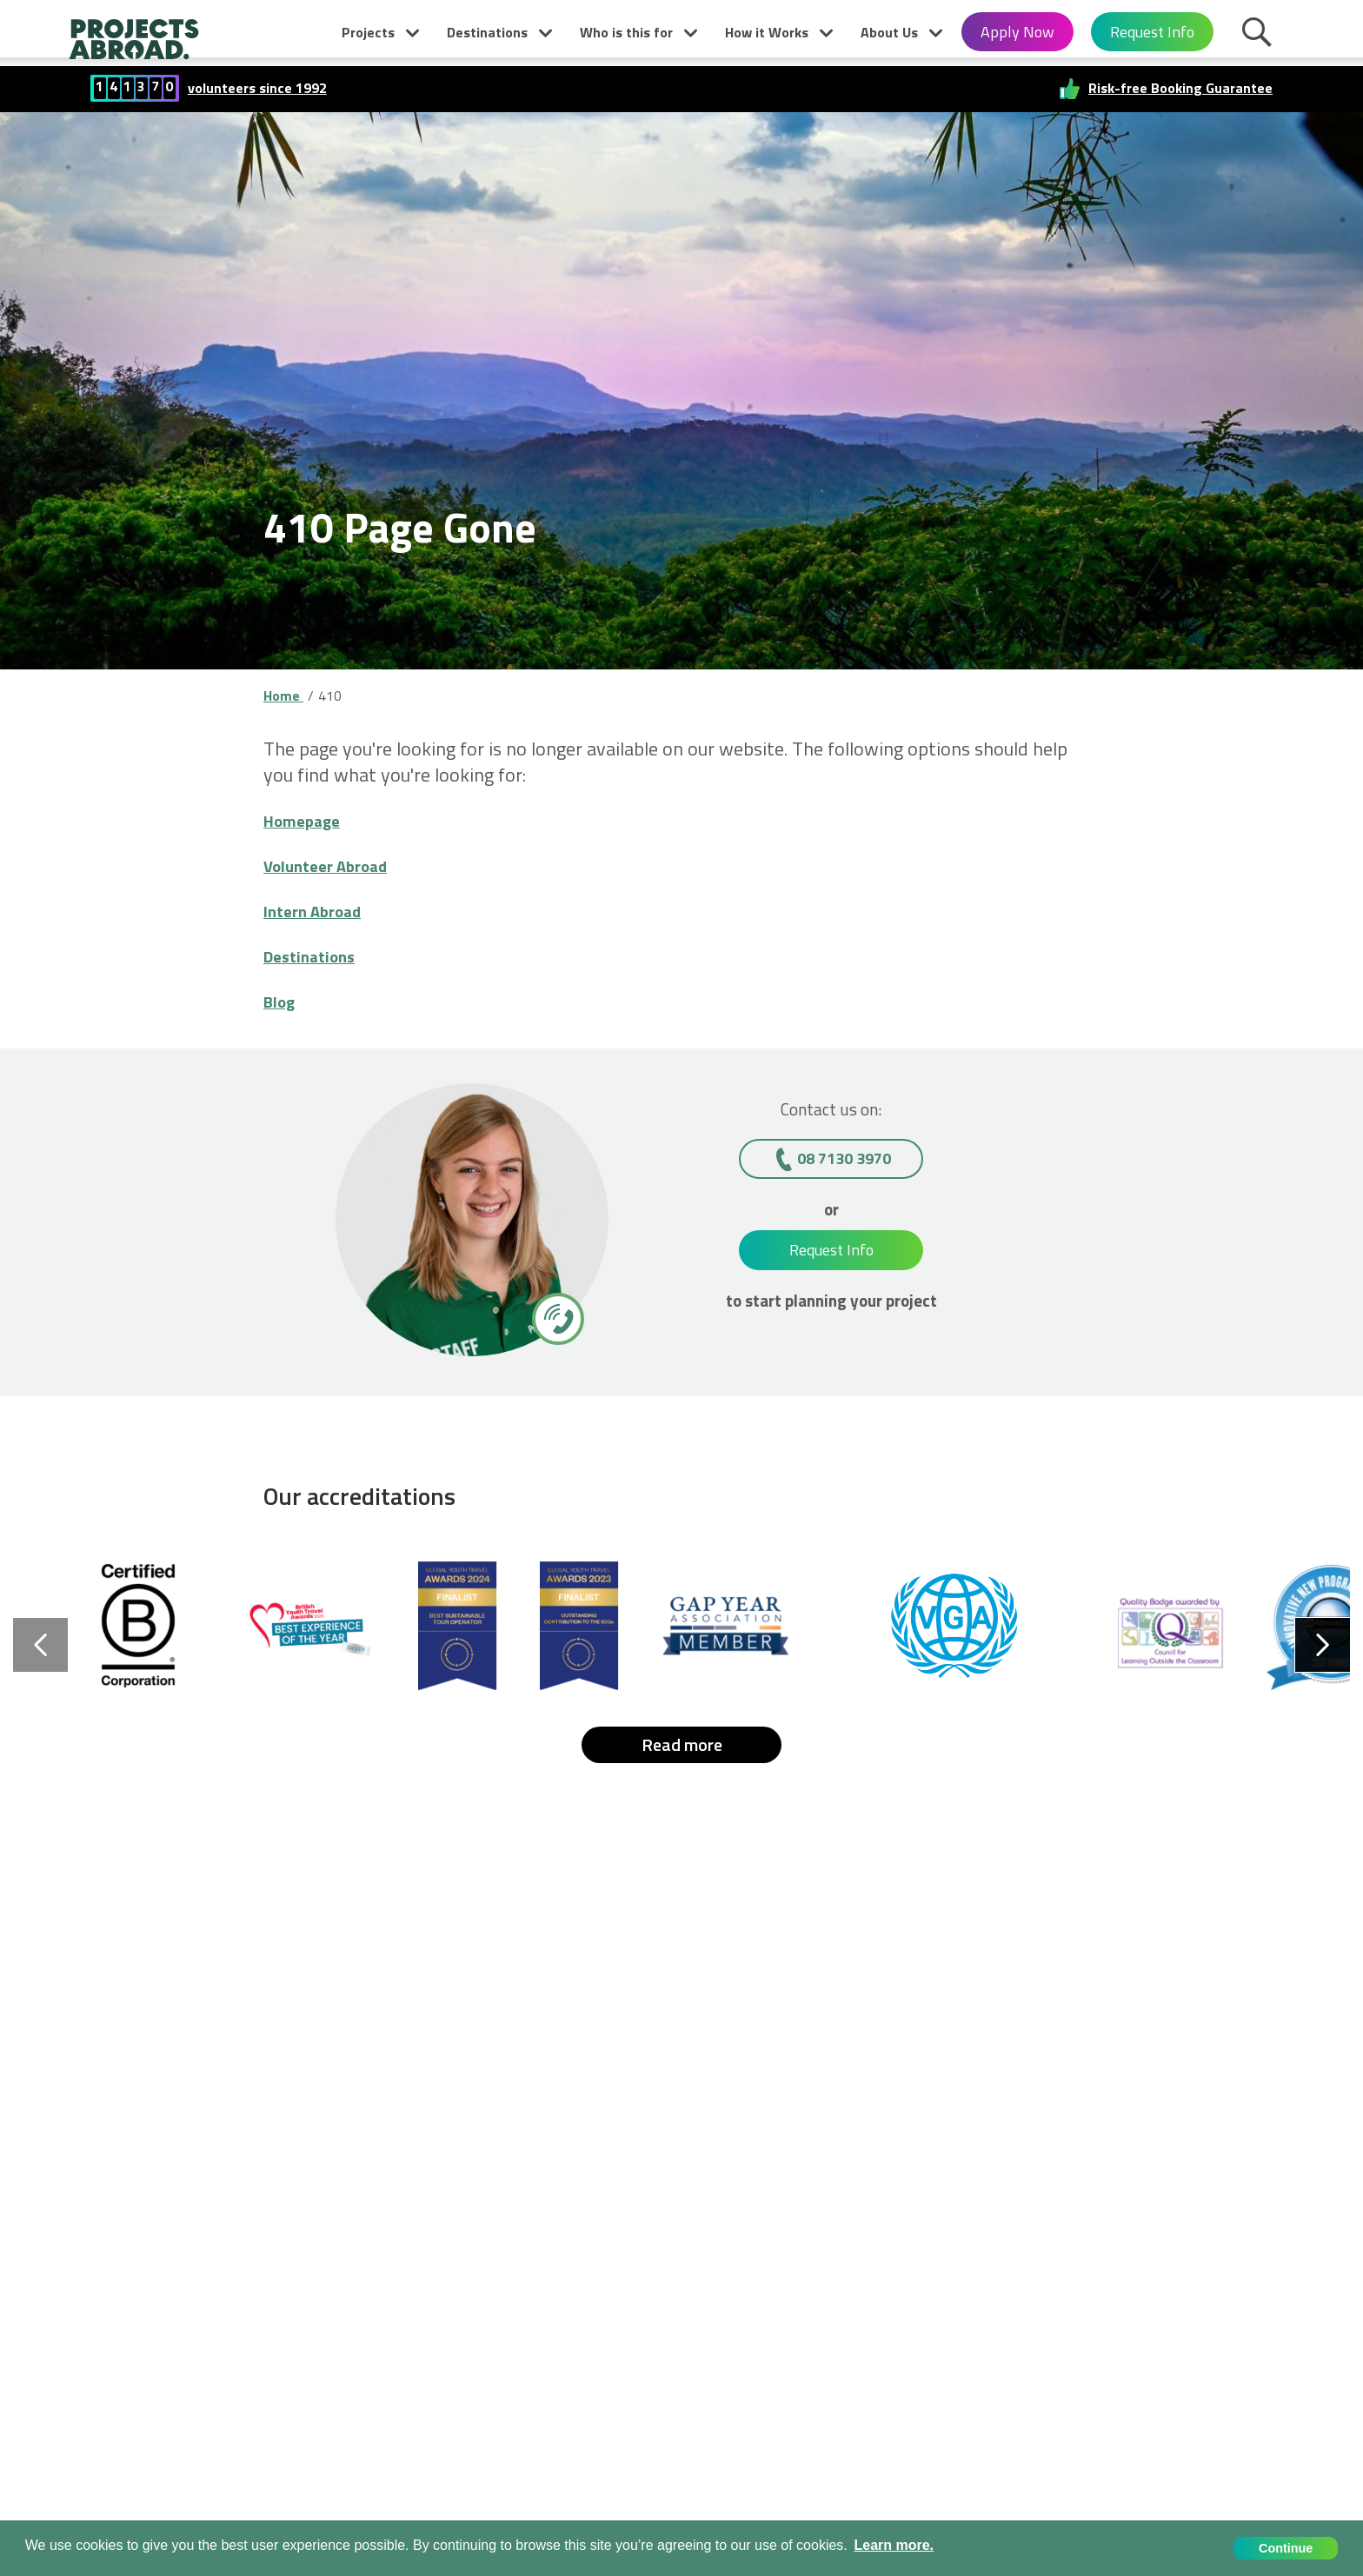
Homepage (309, 820)
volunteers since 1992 (257, 88)
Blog (282, 1000)
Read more (682, 1744)
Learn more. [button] (894, 2545)
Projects (368, 32)
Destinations (487, 32)
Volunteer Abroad (336, 865)
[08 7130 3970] (556, 1318)
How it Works (766, 32)
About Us (889, 32)
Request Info (1152, 31)
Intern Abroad (321, 910)
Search (1261, 36)
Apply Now (1017, 31)
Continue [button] (1286, 2548)
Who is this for (626, 32)
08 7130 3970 (844, 1158)
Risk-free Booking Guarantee (1180, 88)
